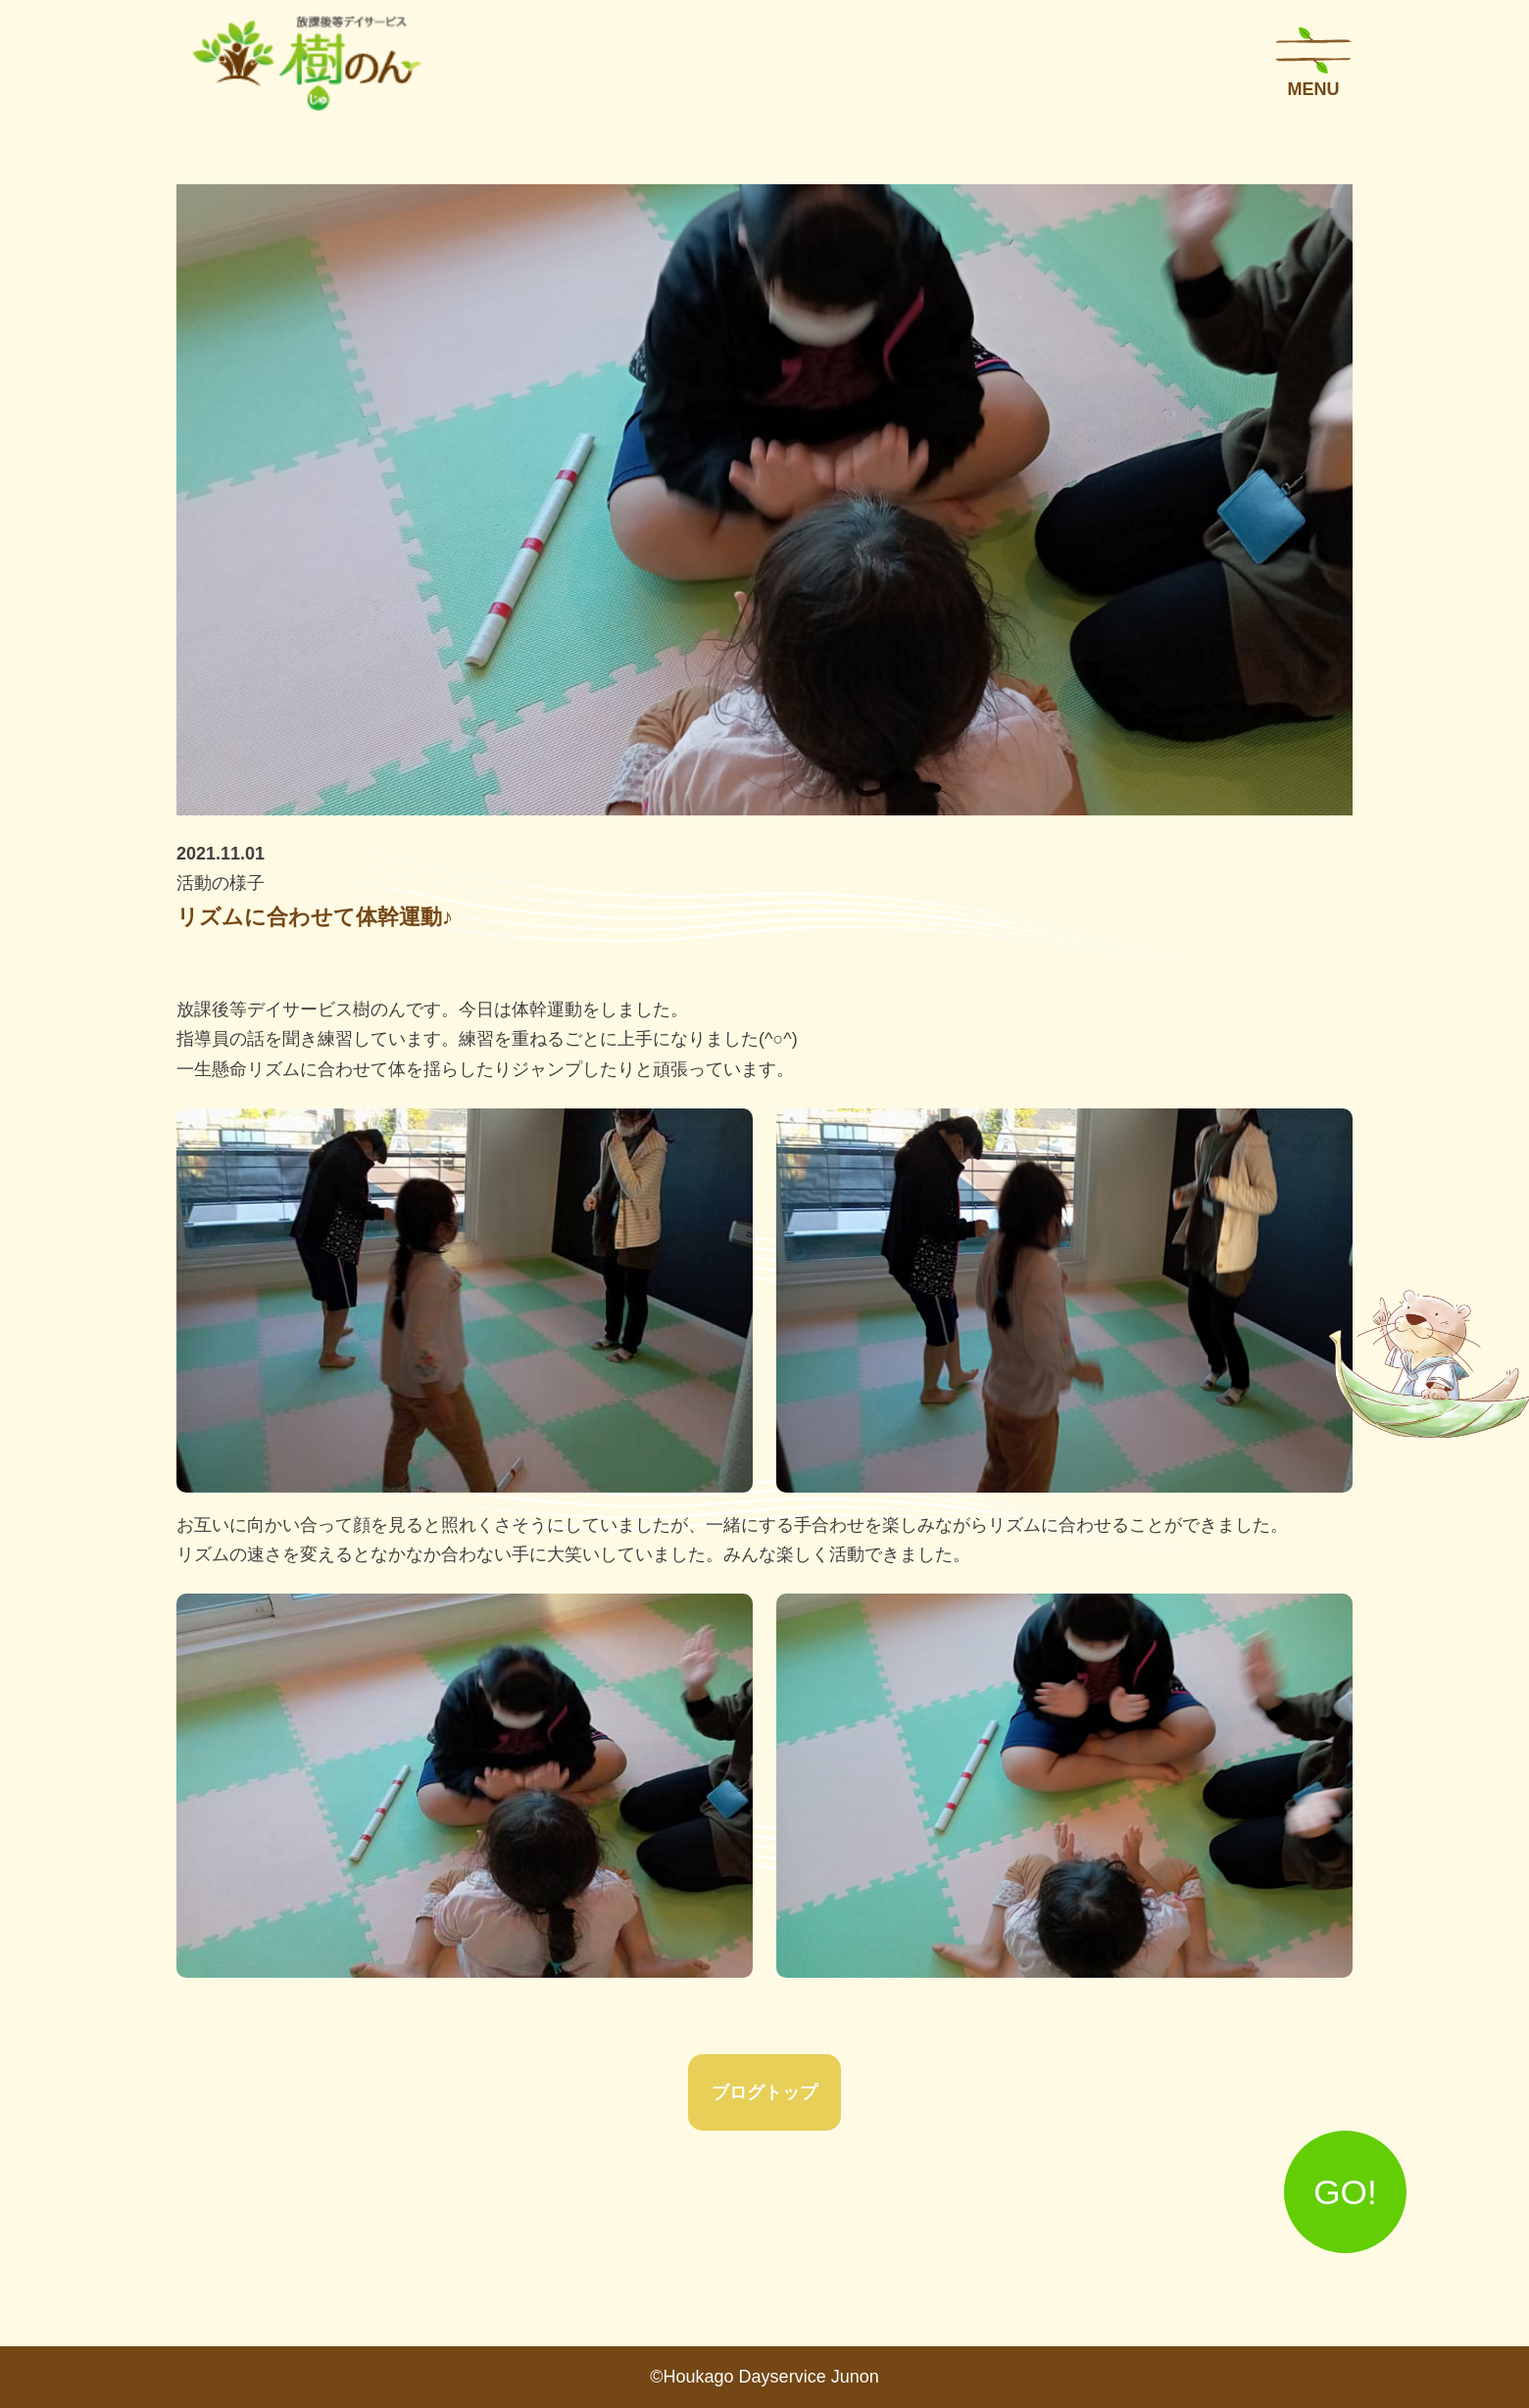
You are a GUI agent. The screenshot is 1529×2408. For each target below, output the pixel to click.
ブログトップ (764, 2092)
